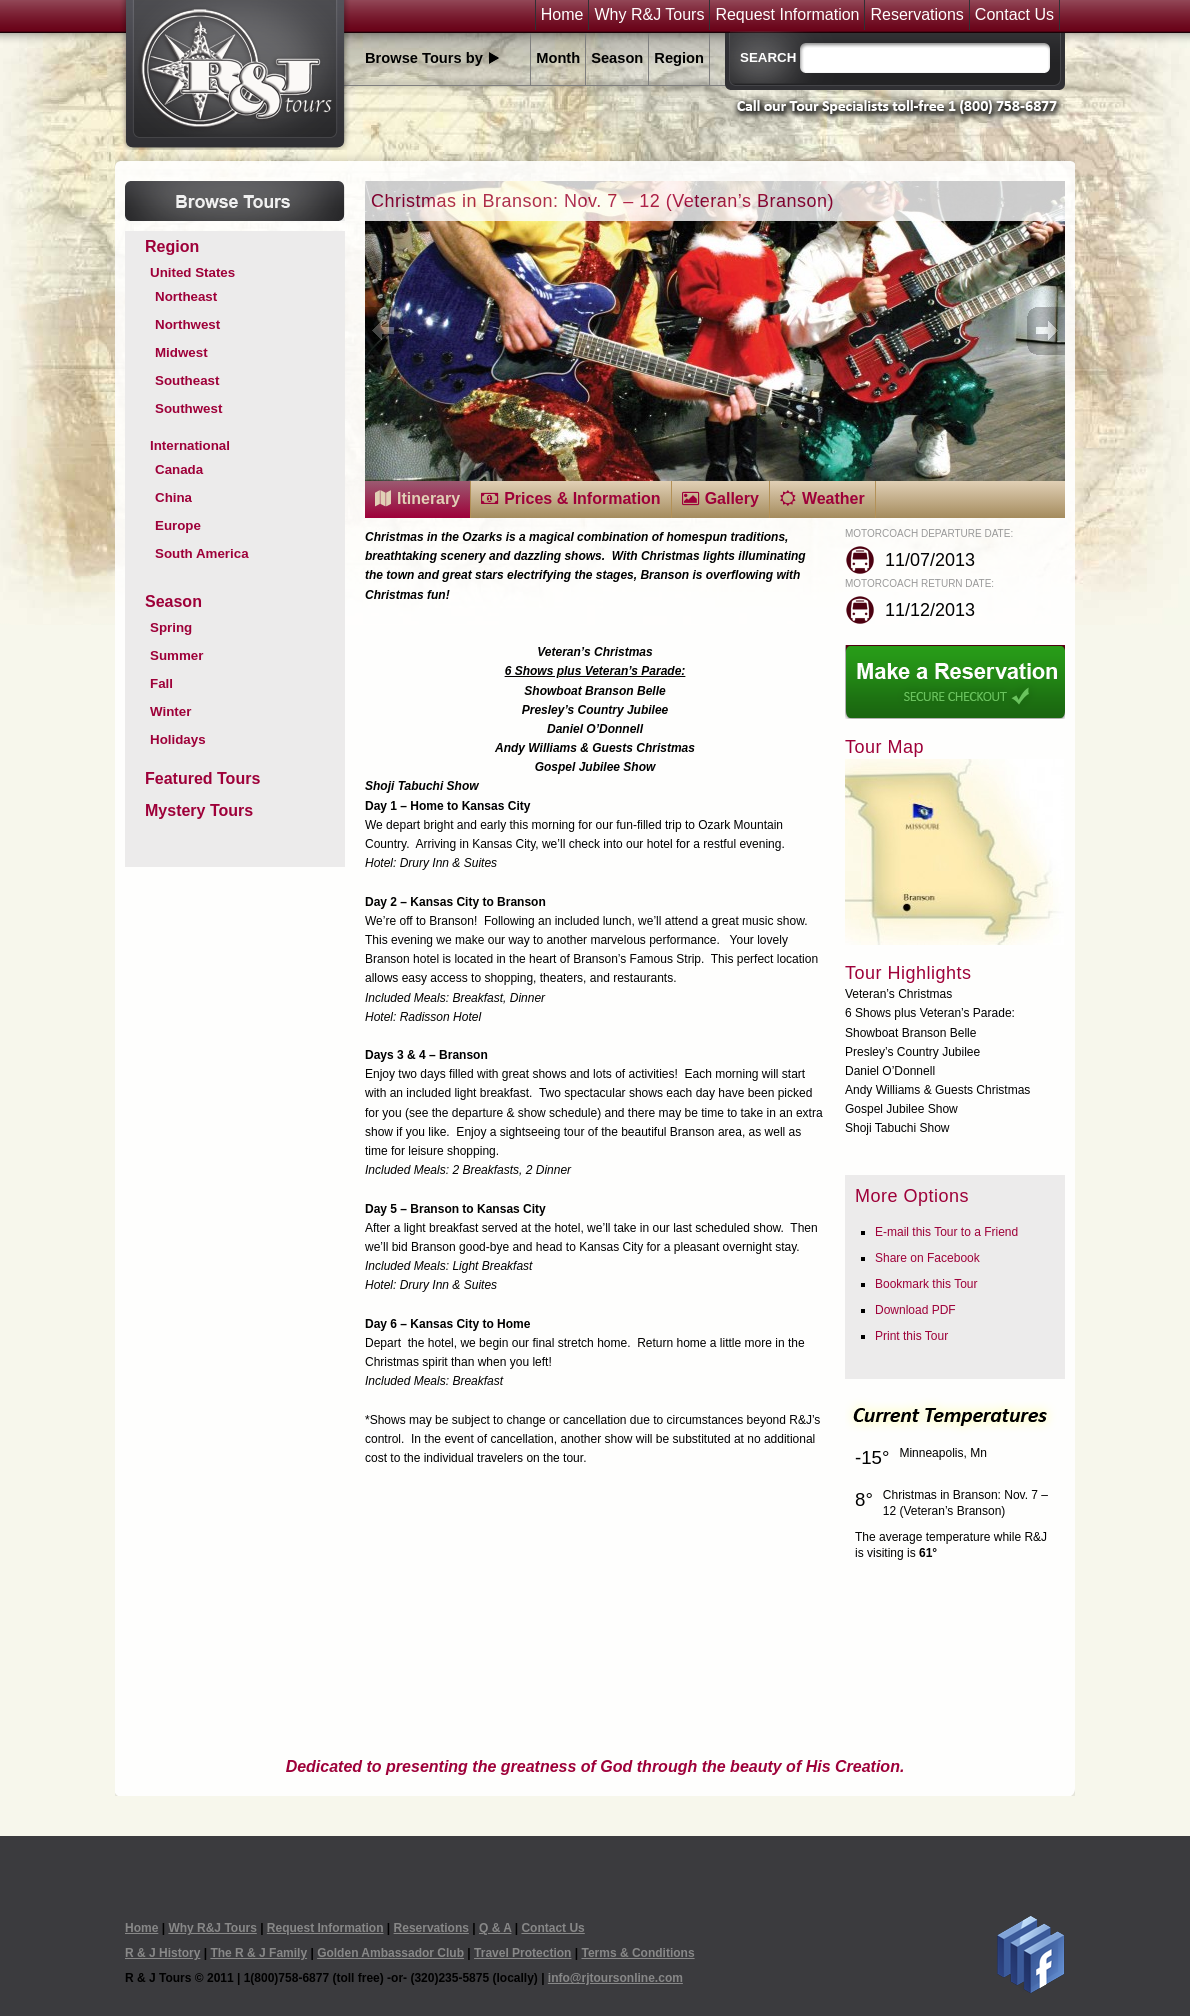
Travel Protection (522, 1953)
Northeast (186, 296)
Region (679, 58)
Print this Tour (911, 1336)
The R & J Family (258, 1953)
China (173, 497)
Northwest (187, 324)
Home (562, 15)
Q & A (495, 1928)
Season (617, 58)
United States (192, 272)
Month (558, 58)
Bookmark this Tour (926, 1284)
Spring (171, 627)
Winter (170, 711)
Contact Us (1014, 15)
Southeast (187, 380)
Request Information (787, 15)
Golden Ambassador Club (390, 1953)
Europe (178, 525)
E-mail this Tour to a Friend (946, 1232)
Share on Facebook (927, 1258)
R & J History (162, 1953)
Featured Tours (202, 778)
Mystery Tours (199, 810)
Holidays (178, 739)
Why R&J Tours (649, 15)
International (190, 445)
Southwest (188, 408)
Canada (179, 469)
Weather (833, 498)
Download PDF (915, 1310)
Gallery (732, 498)
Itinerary (428, 498)
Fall (161, 683)
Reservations (916, 15)
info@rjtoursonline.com (615, 1978)
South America (202, 553)
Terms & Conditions (637, 1953)
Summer (176, 655)
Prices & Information (582, 498)
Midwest (181, 352)
